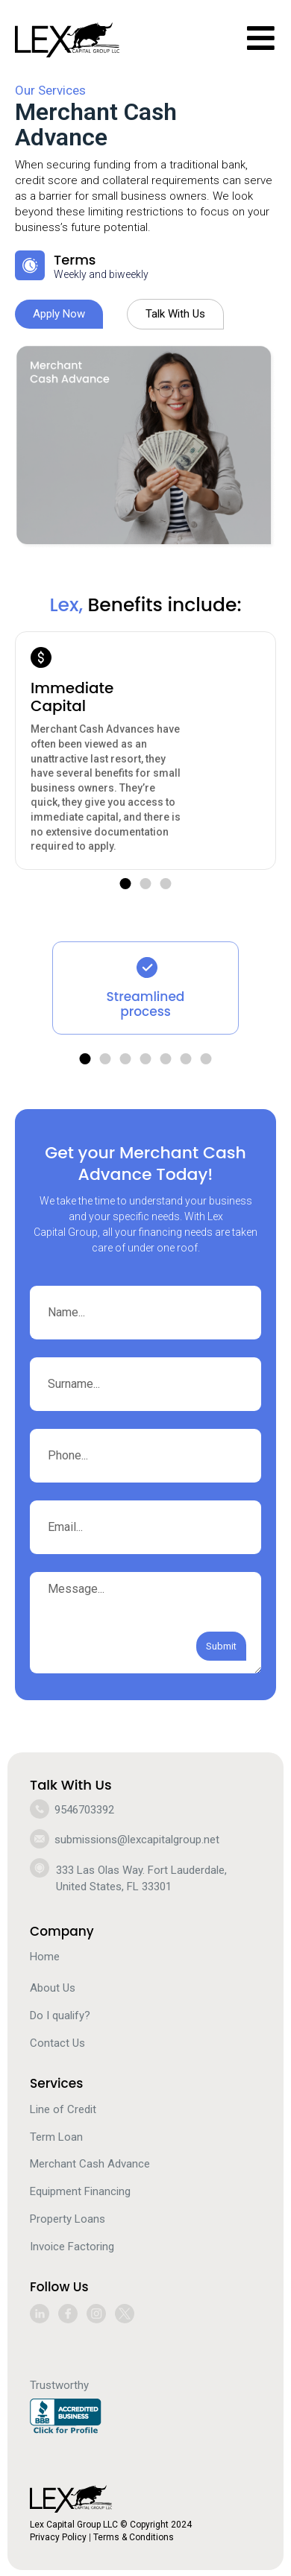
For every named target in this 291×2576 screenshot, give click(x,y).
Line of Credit (63, 2109)
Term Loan (56, 2137)
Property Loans (67, 2219)
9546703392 (84, 1809)
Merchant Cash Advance (90, 2164)
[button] (125, 883)
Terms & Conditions (133, 2537)
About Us (52, 1988)
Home (45, 1956)
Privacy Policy (58, 2537)
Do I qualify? (60, 2015)
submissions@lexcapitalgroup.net (136, 1839)
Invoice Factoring (72, 2246)
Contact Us (57, 2043)
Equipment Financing (80, 2191)
